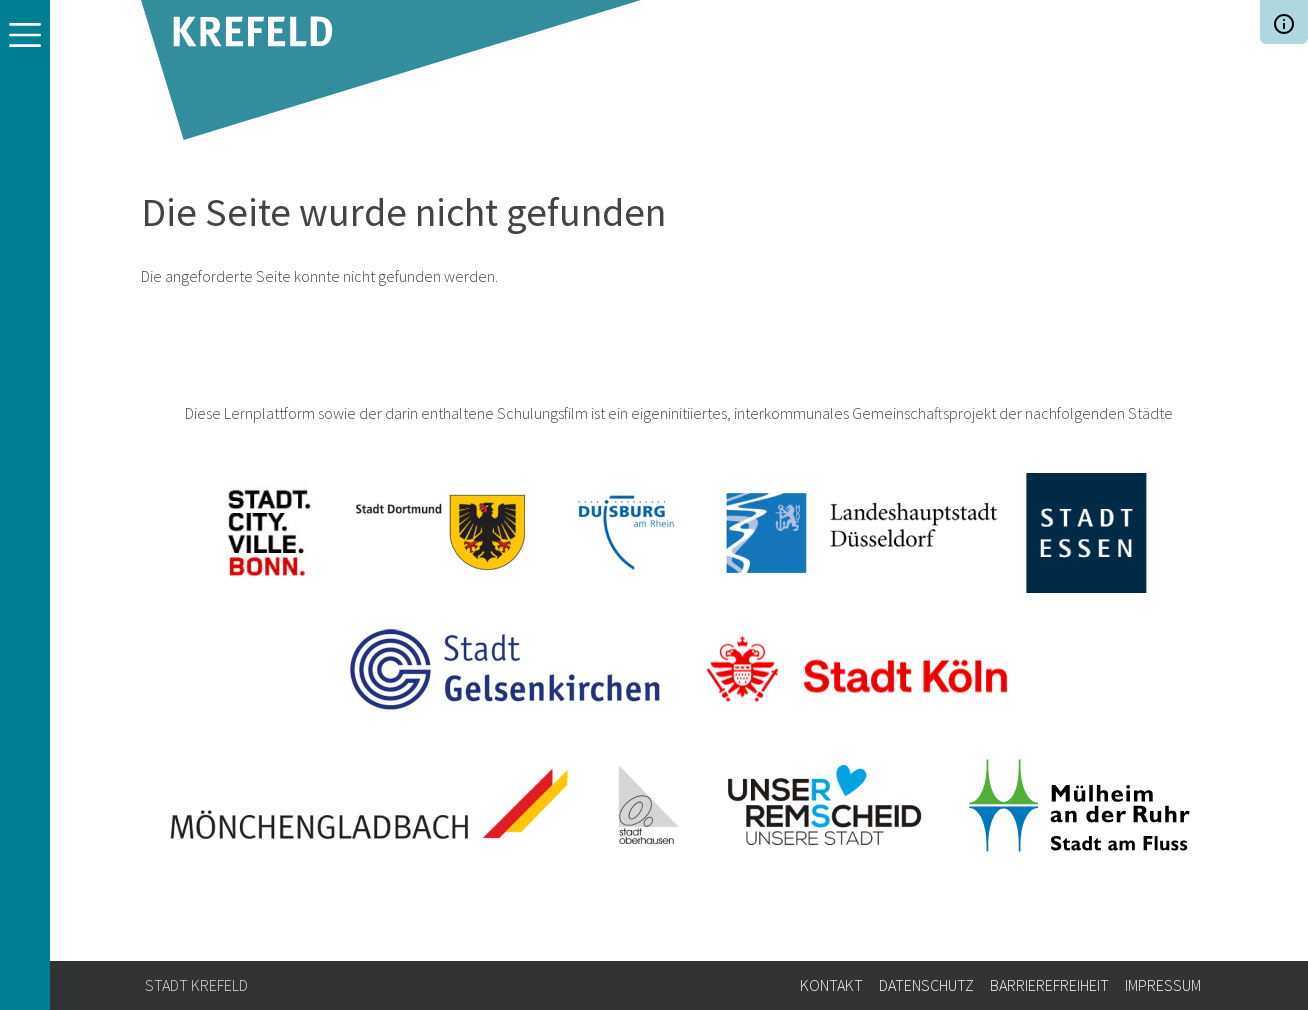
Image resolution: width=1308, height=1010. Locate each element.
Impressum (1163, 985)
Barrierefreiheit (1049, 985)
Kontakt (831, 985)
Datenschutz (926, 985)
